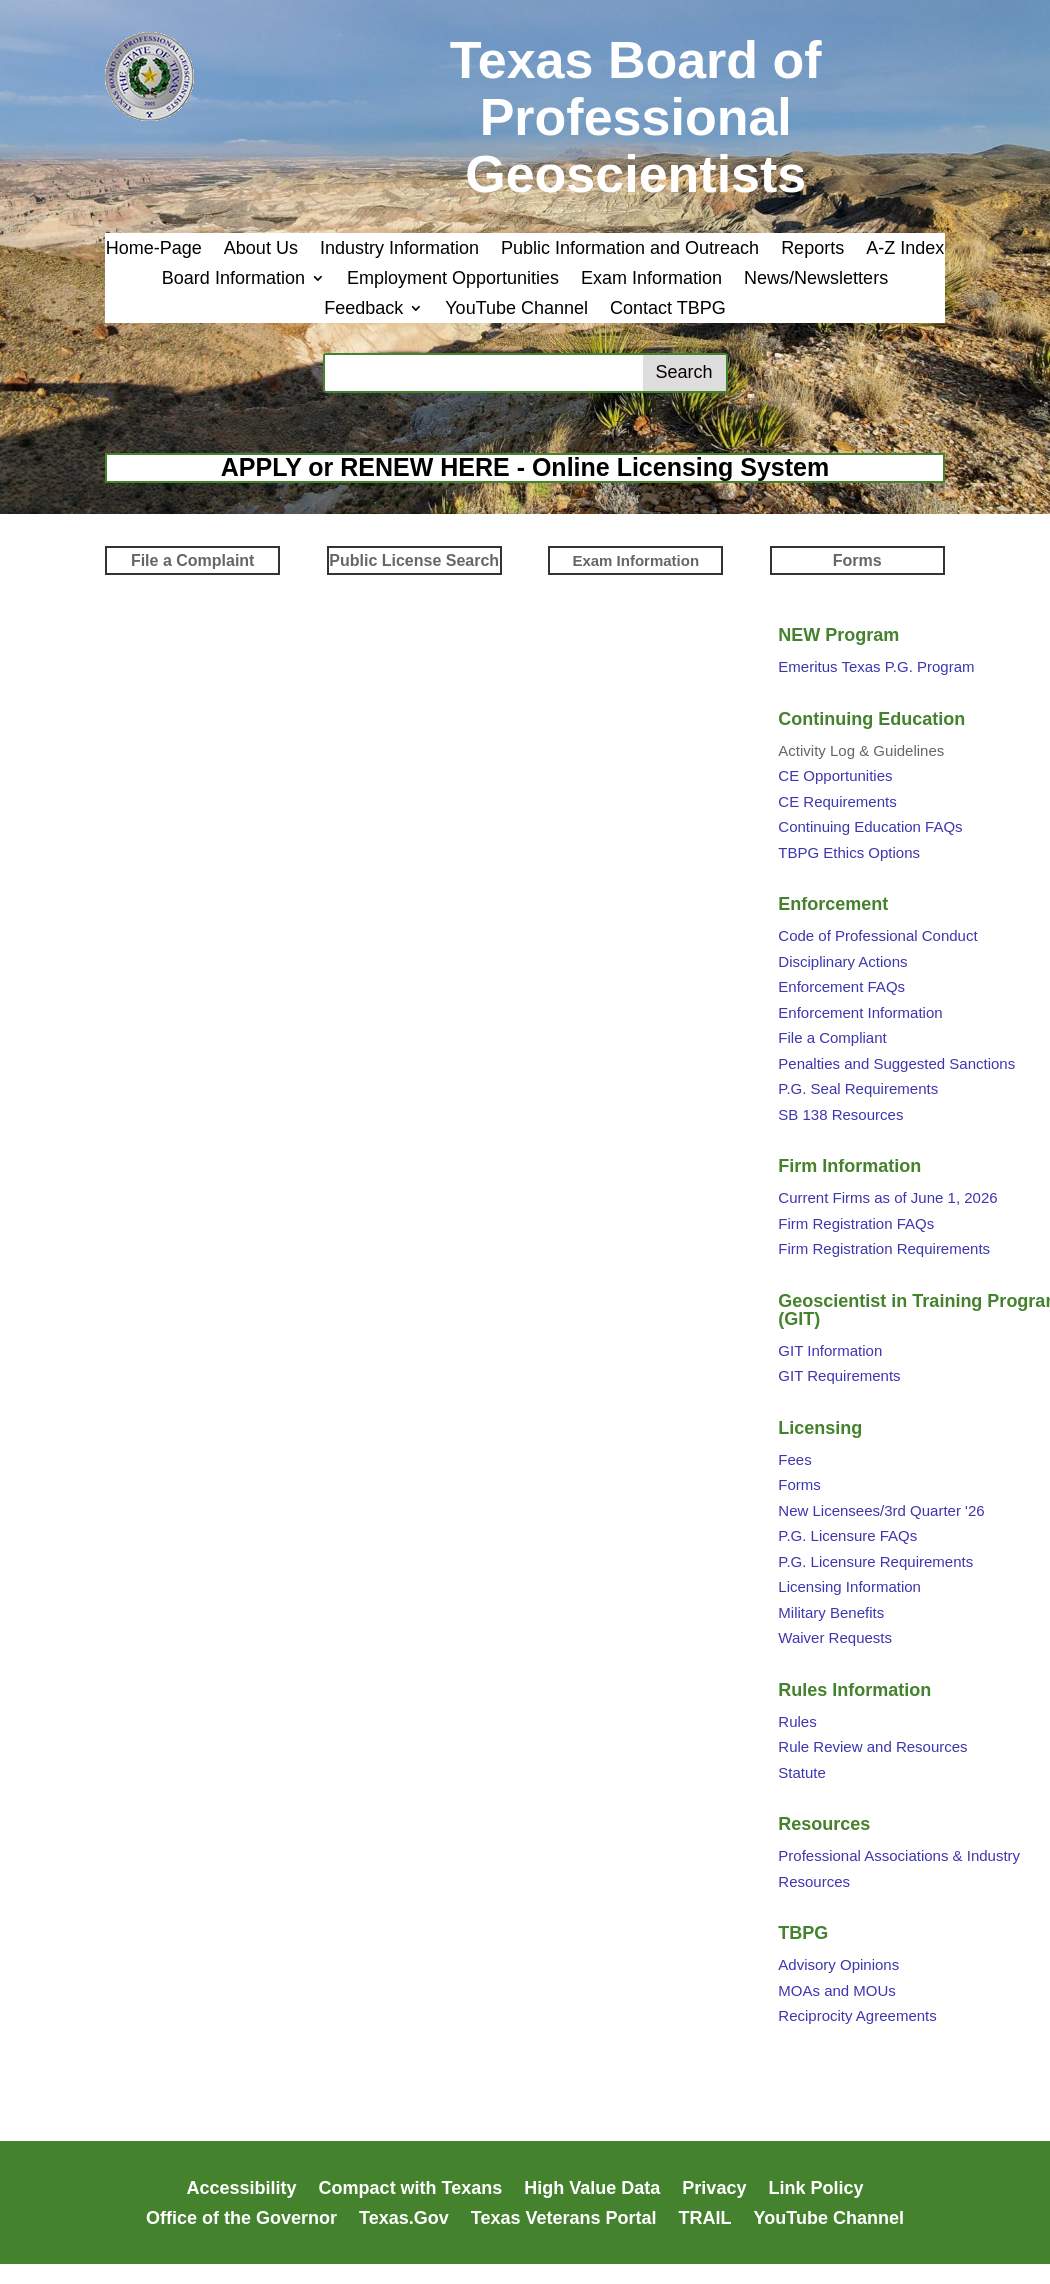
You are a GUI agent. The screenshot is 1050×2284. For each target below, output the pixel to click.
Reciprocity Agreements (857, 2015)
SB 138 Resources (840, 1114)
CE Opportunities (835, 775)
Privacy (714, 2189)
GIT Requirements (839, 1375)
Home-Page (154, 249)
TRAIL (705, 2219)
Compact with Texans (411, 2189)
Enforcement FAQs (841, 986)
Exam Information (651, 279)
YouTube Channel (516, 309)
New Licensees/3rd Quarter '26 (881, 1510)
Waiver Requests (835, 1637)
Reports (812, 249)
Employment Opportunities (453, 279)
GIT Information (830, 1350)
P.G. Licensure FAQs (847, 1535)
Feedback (363, 309)
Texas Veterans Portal (564, 2219)
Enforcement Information (860, 1012)
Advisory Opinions (838, 1964)
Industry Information (399, 249)
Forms (799, 1484)
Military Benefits (831, 1612)
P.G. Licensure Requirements (875, 1561)
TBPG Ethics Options (849, 852)
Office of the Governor (241, 2219)
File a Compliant (832, 1037)
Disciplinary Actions (842, 961)
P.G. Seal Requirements (858, 1088)
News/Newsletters (816, 279)
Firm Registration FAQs (856, 1223)
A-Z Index (905, 249)
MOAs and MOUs (837, 1990)
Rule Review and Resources (872, 1746)
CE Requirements (837, 801)
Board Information (233, 279)
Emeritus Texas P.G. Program (876, 666)
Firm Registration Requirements (884, 1248)
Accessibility (242, 2189)
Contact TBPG (668, 309)
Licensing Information (849, 1586)
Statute (802, 1772)
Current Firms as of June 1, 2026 (887, 1197)
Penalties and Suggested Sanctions (896, 1063)
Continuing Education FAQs (870, 826)
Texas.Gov (404, 2219)
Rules (797, 1721)
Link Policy (815, 2189)
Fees (794, 1459)
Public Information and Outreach (630, 249)
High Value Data (592, 2189)
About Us (261, 249)
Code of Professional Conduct (877, 935)
